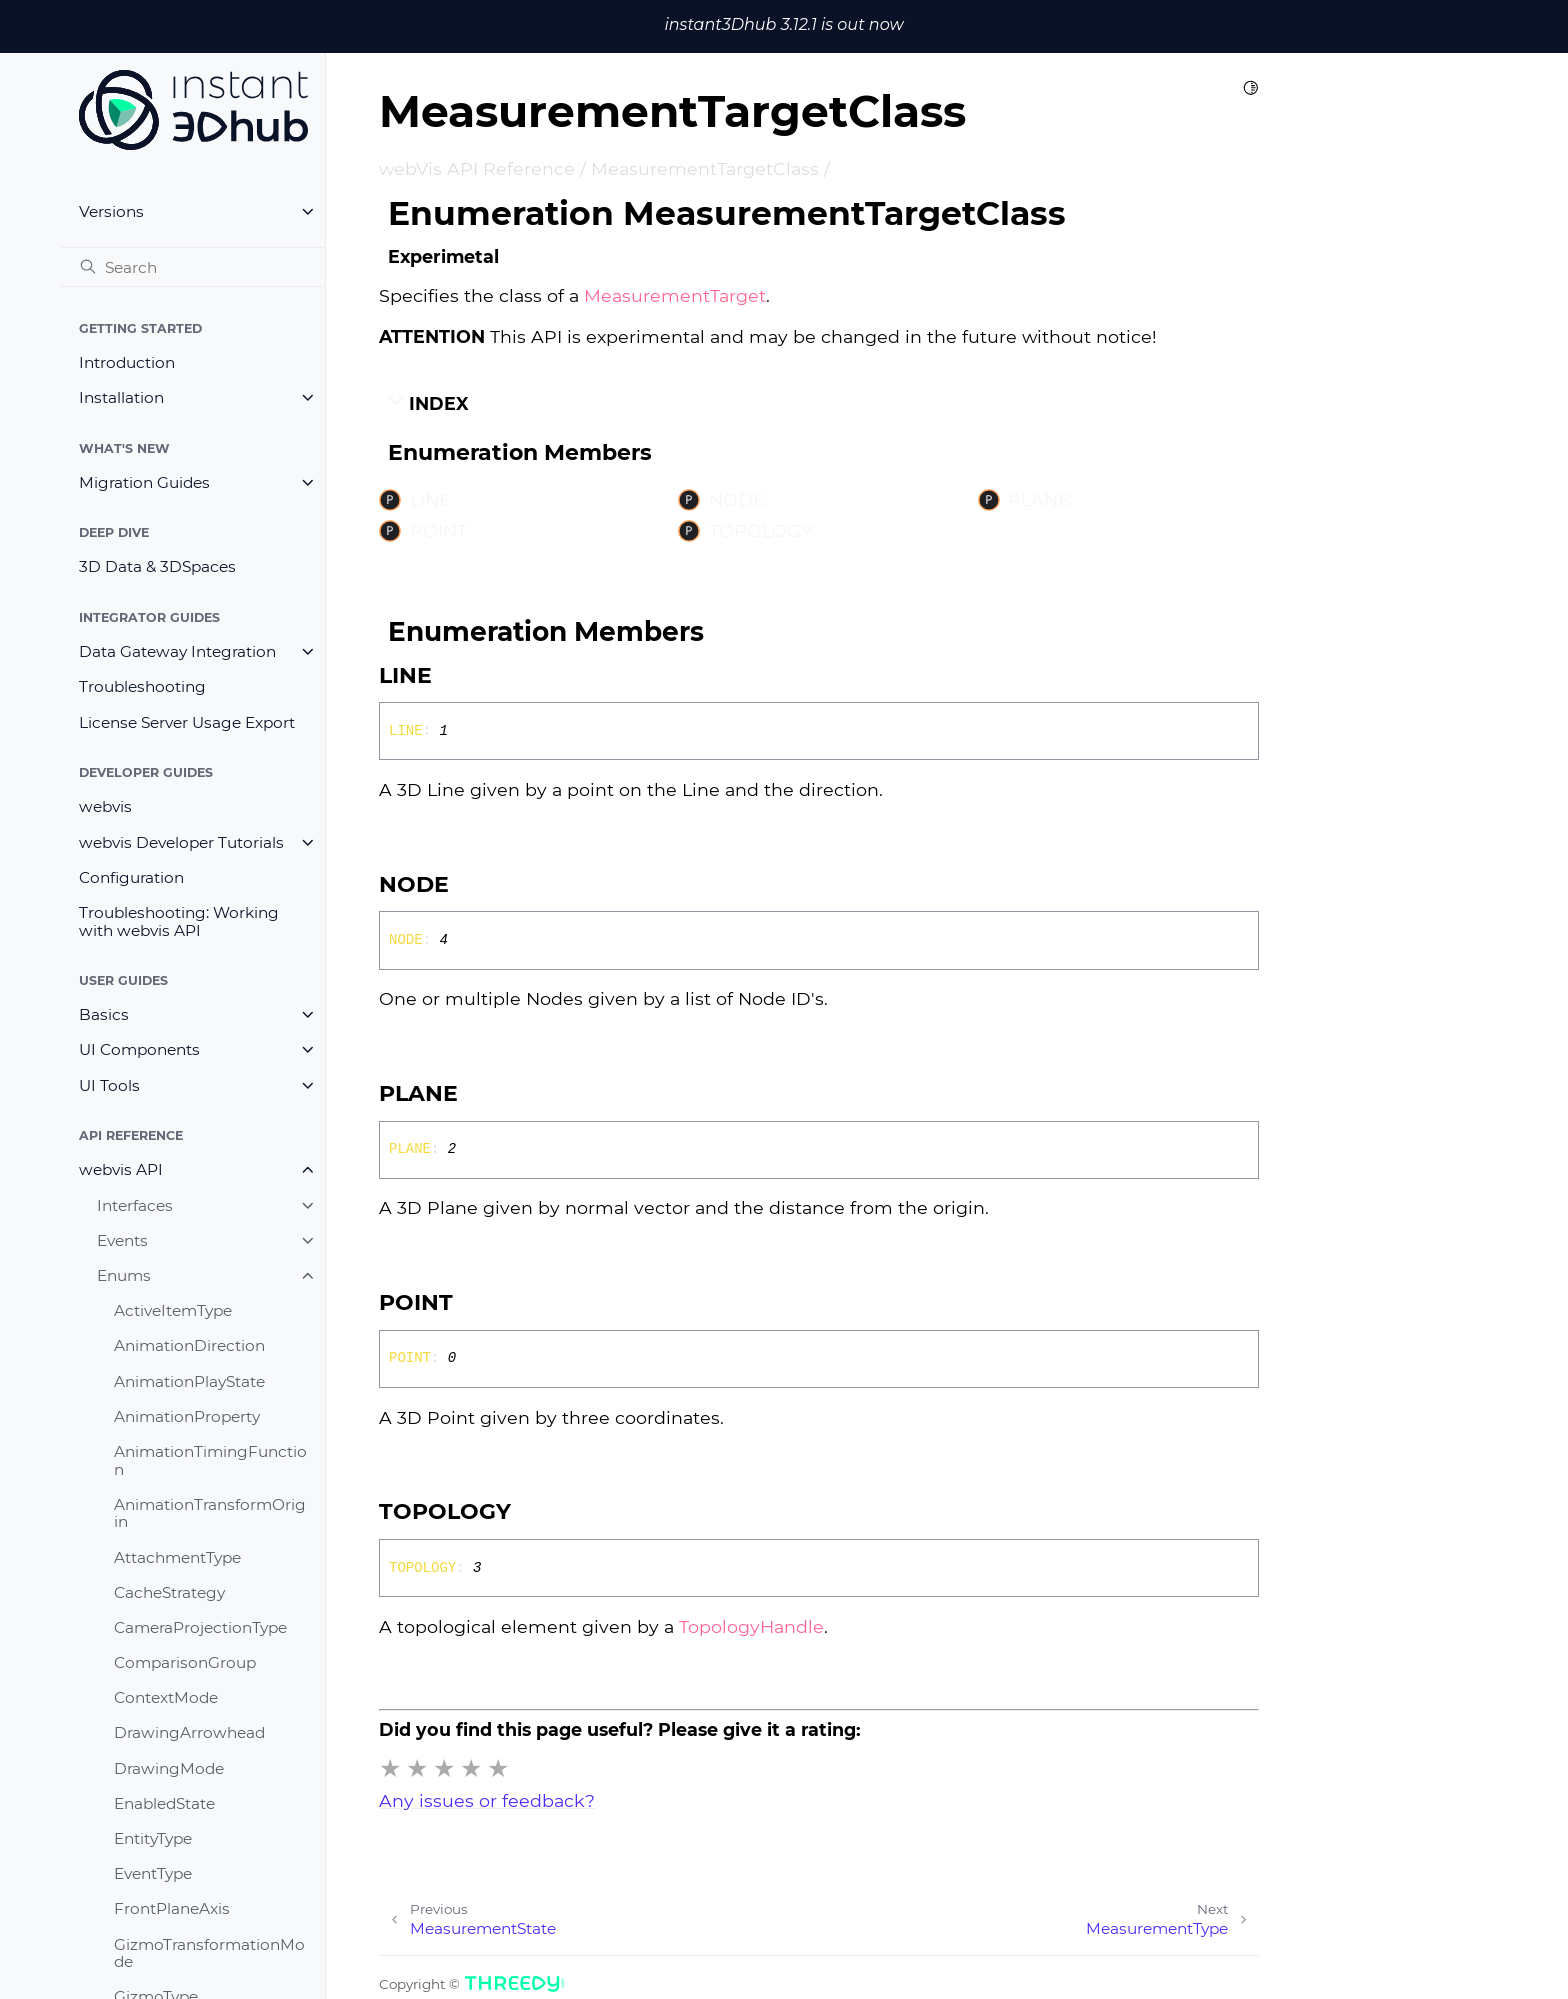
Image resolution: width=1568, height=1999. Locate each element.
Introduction (127, 362)
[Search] (193, 267)
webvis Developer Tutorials (181, 842)
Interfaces (135, 1205)
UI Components (139, 1049)
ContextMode (166, 1697)
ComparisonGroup (185, 1662)
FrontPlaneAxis (172, 1908)
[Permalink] (452, 676)
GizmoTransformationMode (209, 1953)
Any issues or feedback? (487, 1800)
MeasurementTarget (675, 295)
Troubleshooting (142, 686)
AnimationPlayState (189, 1381)
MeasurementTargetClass (705, 168)
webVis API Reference (477, 168)
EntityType (153, 1838)
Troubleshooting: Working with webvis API (179, 921)
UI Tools (109, 1085)
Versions (111, 211)
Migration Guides (144, 482)
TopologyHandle (751, 1626)
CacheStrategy (169, 1592)
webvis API (121, 1169)
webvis (105, 806)
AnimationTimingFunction (210, 1460)
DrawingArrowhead (189, 1732)
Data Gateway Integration (177, 651)
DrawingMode (169, 1768)
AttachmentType (177, 1557)
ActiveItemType (173, 1310)
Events (122, 1240)
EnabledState (164, 1803)
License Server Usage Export (187, 722)
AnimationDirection (189, 1345)
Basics (104, 1014)
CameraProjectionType (200, 1627)
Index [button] (428, 403)
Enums (124, 1275)
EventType (153, 1873)
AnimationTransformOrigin (210, 1513)
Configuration (131, 877)
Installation (121, 397)
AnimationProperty (187, 1416)
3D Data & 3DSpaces (157, 566)
